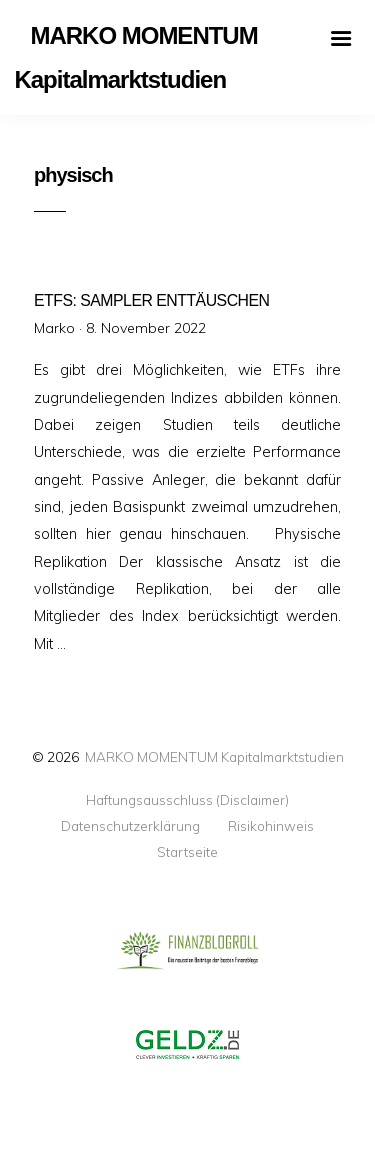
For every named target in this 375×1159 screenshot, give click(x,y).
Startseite (187, 852)
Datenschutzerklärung (130, 826)
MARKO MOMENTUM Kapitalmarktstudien (214, 756)
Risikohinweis (271, 826)
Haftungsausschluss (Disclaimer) (187, 800)
